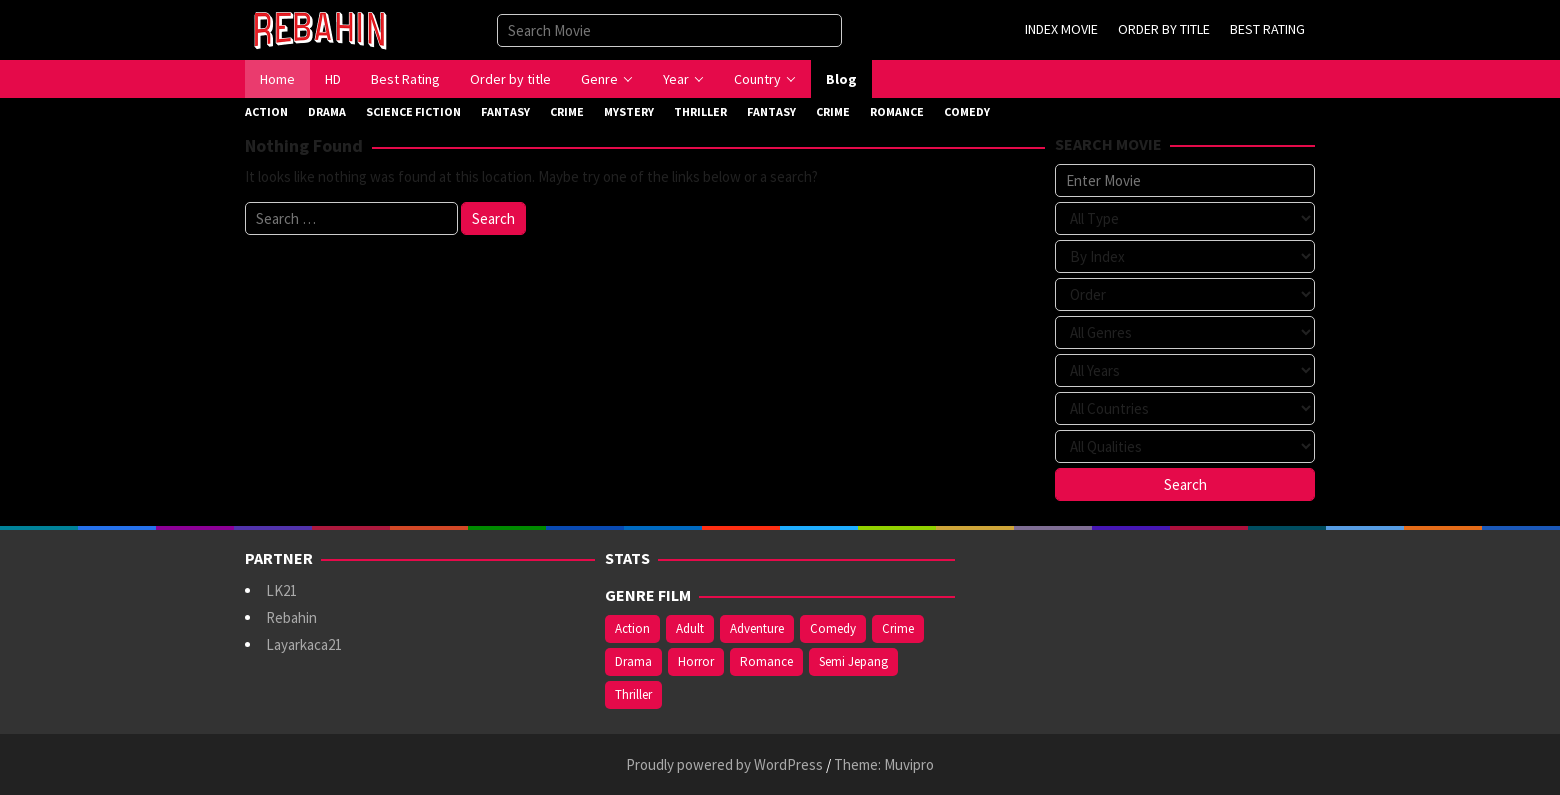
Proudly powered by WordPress (724, 764)
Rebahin (291, 617)
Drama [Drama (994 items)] (633, 661)
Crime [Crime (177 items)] (898, 628)
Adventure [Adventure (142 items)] (757, 628)
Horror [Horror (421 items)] (696, 661)
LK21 (281, 590)
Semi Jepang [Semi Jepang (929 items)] (853, 661)
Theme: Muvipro (884, 764)
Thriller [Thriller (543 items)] (633, 694)
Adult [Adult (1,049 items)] (690, 628)
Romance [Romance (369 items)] (766, 661)
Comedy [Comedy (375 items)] (833, 628)
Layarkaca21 (304, 644)
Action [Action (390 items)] (632, 628)
